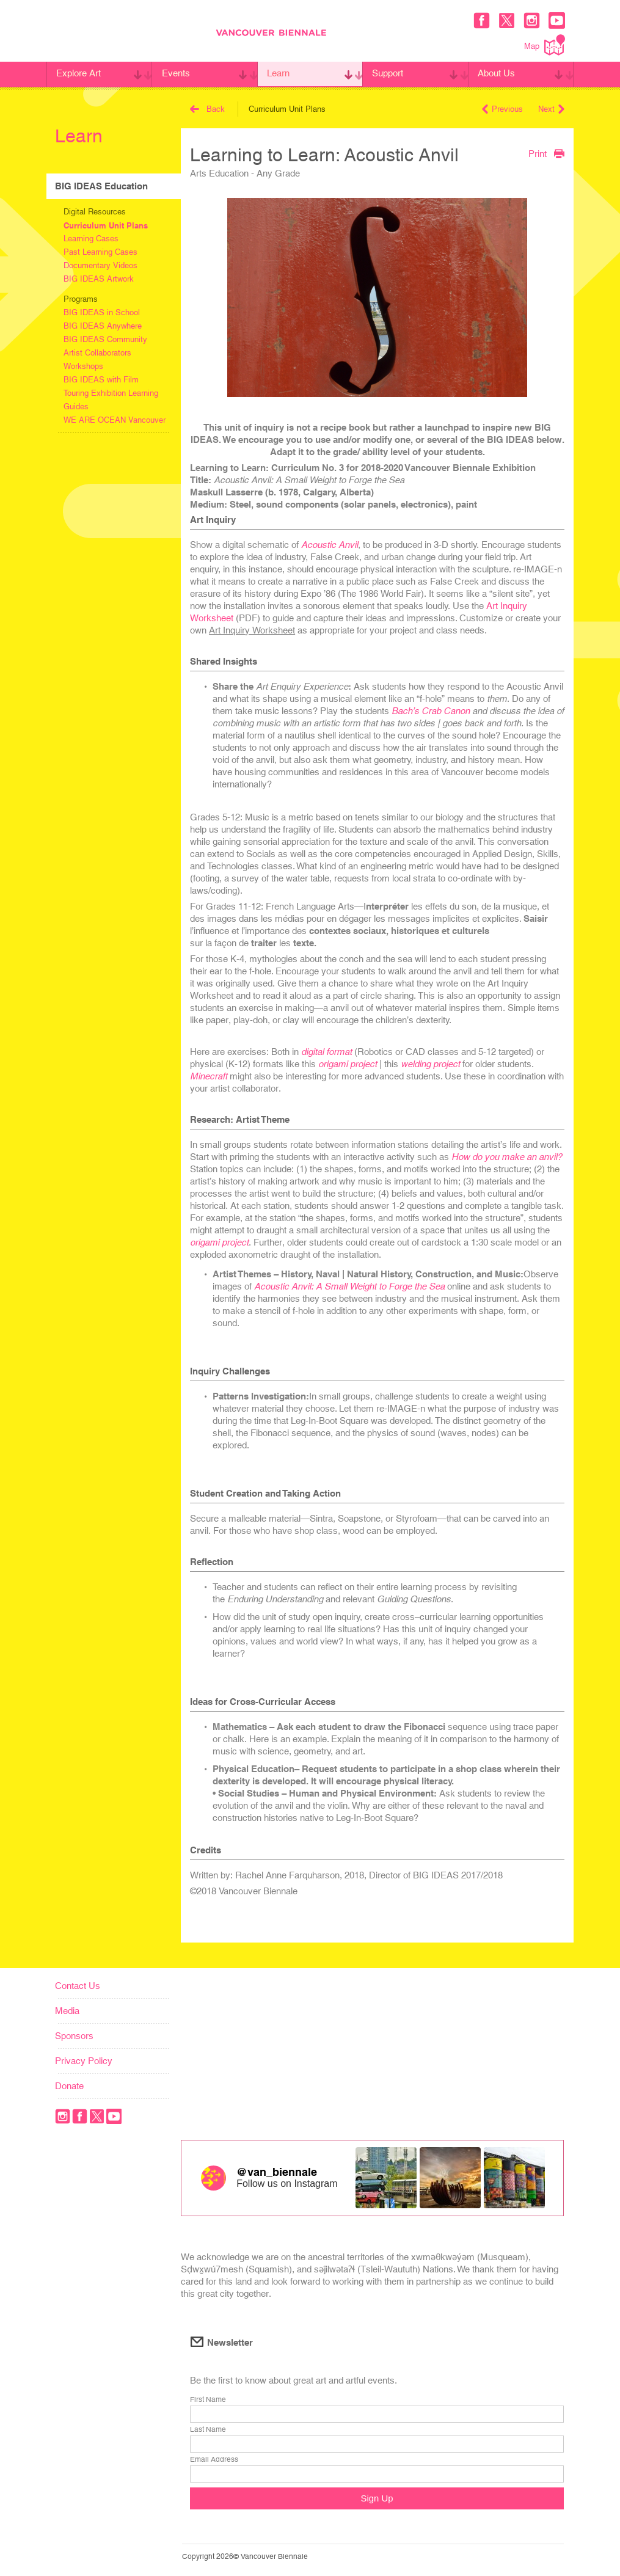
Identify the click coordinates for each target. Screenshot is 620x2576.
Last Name (208, 2430)
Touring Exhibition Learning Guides (111, 400)
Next (551, 109)
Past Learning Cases (100, 252)
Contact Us (77, 1985)
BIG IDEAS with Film (101, 379)
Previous (502, 109)
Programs (81, 299)
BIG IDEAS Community (105, 339)
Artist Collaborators (97, 352)
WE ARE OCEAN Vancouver (115, 420)
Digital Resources (95, 211)
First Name (208, 2400)
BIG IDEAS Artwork (99, 278)
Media (67, 2010)
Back (207, 109)
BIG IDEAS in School (102, 312)
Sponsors (74, 2036)
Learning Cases (91, 238)
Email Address (214, 2460)
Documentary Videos (100, 265)
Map (544, 45)
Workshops (83, 366)
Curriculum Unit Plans (106, 225)
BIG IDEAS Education (101, 186)
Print (546, 153)
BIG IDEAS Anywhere (103, 325)
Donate (69, 2086)
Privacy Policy (83, 2061)
